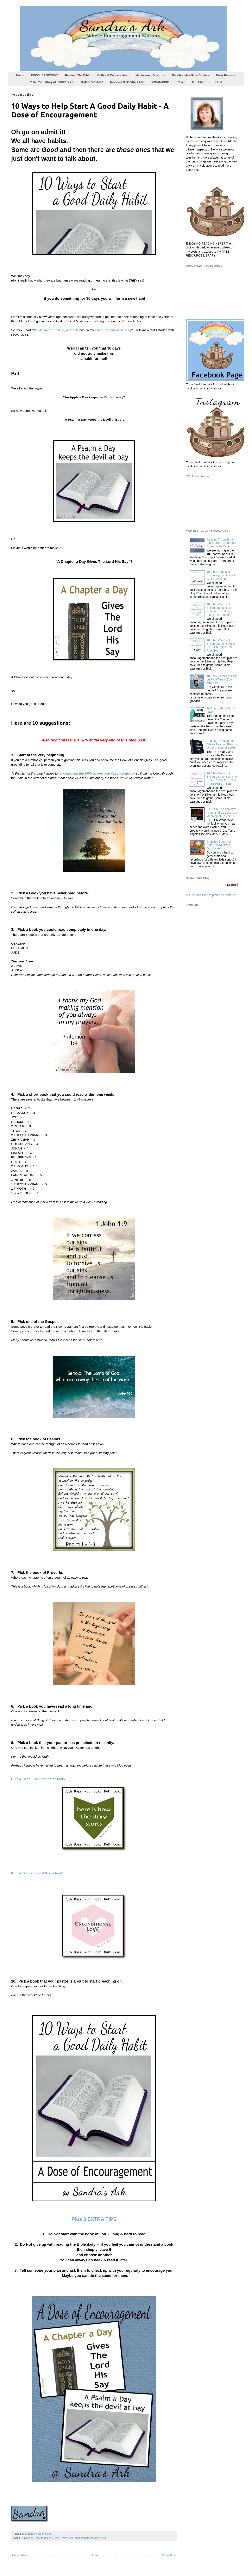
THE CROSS (199, 82)
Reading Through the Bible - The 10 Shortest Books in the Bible (221, 543)
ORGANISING (160, 82)
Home (20, 75)
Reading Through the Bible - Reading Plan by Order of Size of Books (222, 744)
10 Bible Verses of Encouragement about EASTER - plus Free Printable (221, 645)
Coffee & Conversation (112, 75)
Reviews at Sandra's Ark (127, 82)
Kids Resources (92, 82)
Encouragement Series (112, 330)
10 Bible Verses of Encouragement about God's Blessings (221, 575)
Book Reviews (226, 75)
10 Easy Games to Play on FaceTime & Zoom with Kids (222, 679)
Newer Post (19, 2555)
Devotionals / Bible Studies (190, 75)
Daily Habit (67, 2538)
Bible (56, 2538)
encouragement (84, 2538)
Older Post (169, 2555)
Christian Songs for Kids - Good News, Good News (219, 845)
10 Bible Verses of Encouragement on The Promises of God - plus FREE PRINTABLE (222, 778)
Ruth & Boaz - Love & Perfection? (37, 1873)
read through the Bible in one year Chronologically (96, 773)
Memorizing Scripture (150, 75)
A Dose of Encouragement (37, 2538)
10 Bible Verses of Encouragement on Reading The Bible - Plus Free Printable (219, 609)
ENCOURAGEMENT (44, 75)
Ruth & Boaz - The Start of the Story (38, 1779)
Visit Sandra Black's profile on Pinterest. (211, 895)
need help (100, 2538)
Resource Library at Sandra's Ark (51, 82)
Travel (180, 82)
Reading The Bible (77, 75)
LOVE (219, 82)
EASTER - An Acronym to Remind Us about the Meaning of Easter (222, 812)
